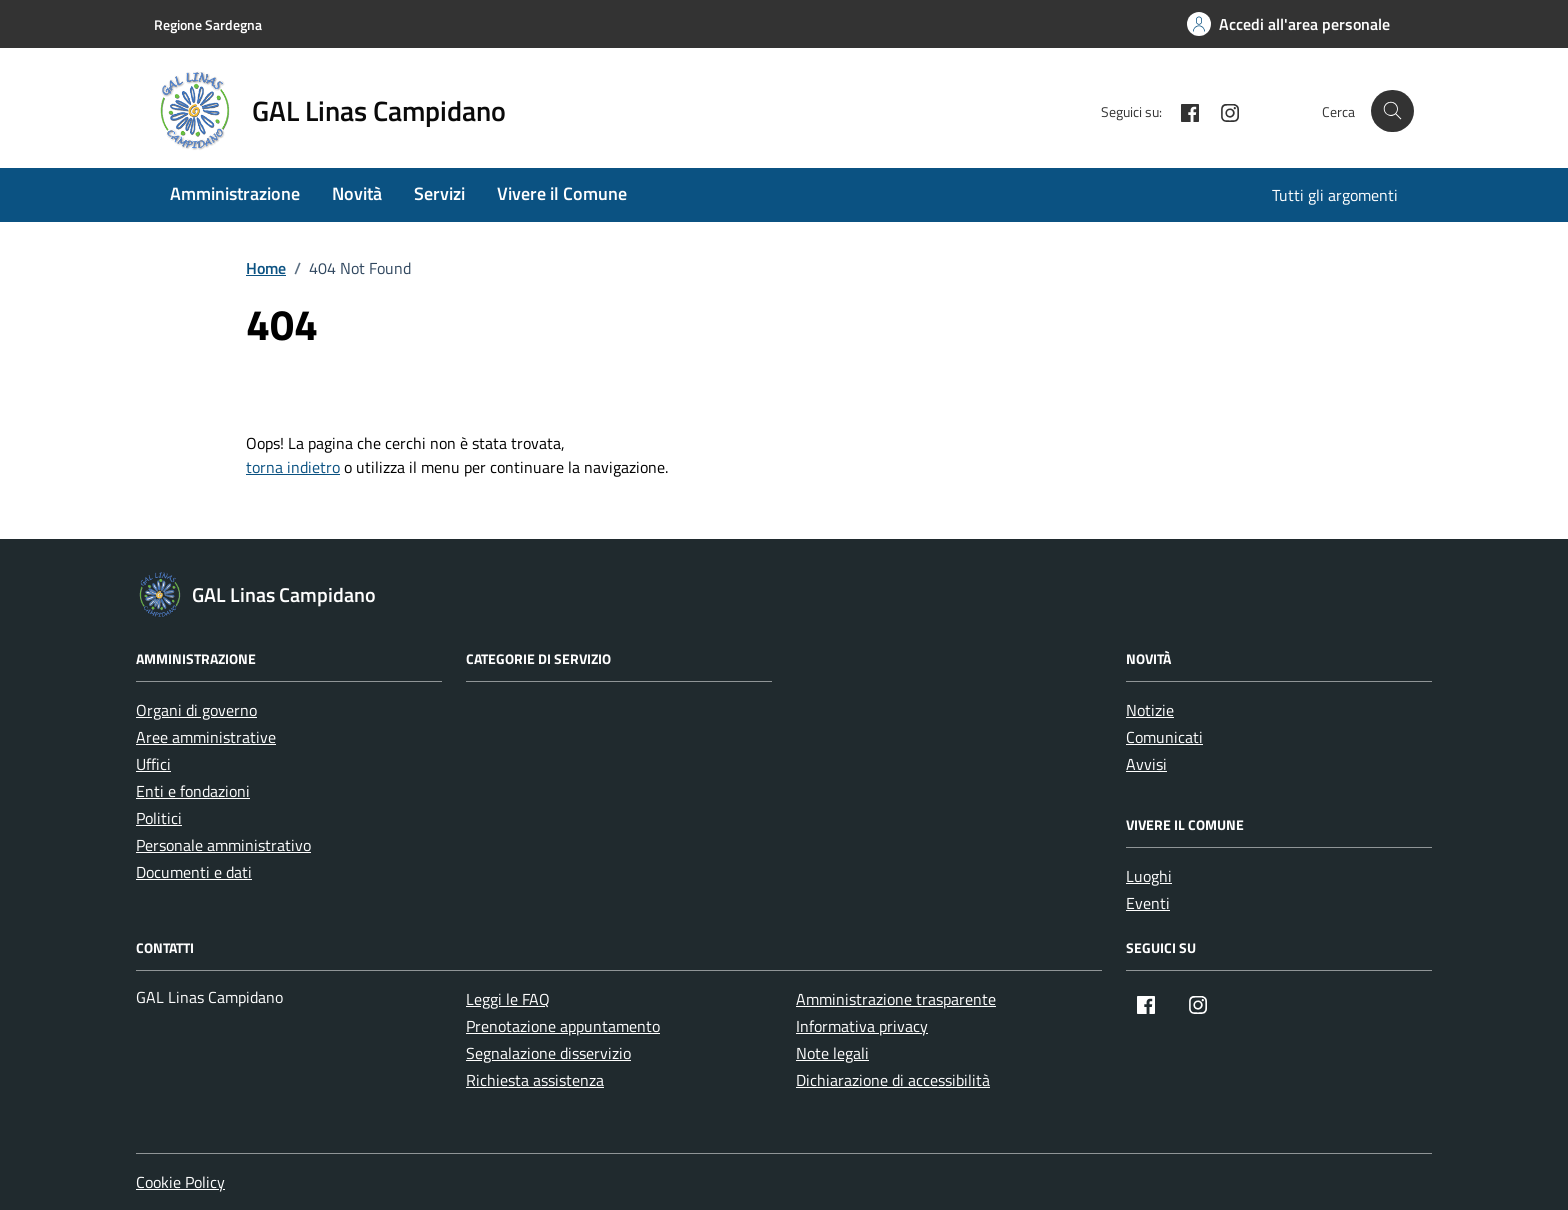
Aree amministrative (206, 737)
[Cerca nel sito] (1392, 111)
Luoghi (1149, 876)
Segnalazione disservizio (548, 1053)
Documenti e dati (194, 872)
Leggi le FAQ (508, 999)
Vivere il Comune (562, 193)
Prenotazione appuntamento (563, 1026)
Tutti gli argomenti (1335, 195)
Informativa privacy (862, 1026)
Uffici (153, 764)
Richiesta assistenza (535, 1080)
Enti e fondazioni (193, 791)
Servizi (439, 193)
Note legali (832, 1053)
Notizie (1150, 710)
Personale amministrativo (223, 845)
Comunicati (1164, 737)
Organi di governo (196, 710)
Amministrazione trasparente (896, 999)
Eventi (1148, 903)
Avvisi (1146, 764)
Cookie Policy (180, 1182)
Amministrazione (235, 193)
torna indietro (293, 467)
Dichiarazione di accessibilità (893, 1080)
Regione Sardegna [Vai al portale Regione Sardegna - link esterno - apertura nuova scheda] (208, 24)
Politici (159, 818)
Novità (357, 193)
